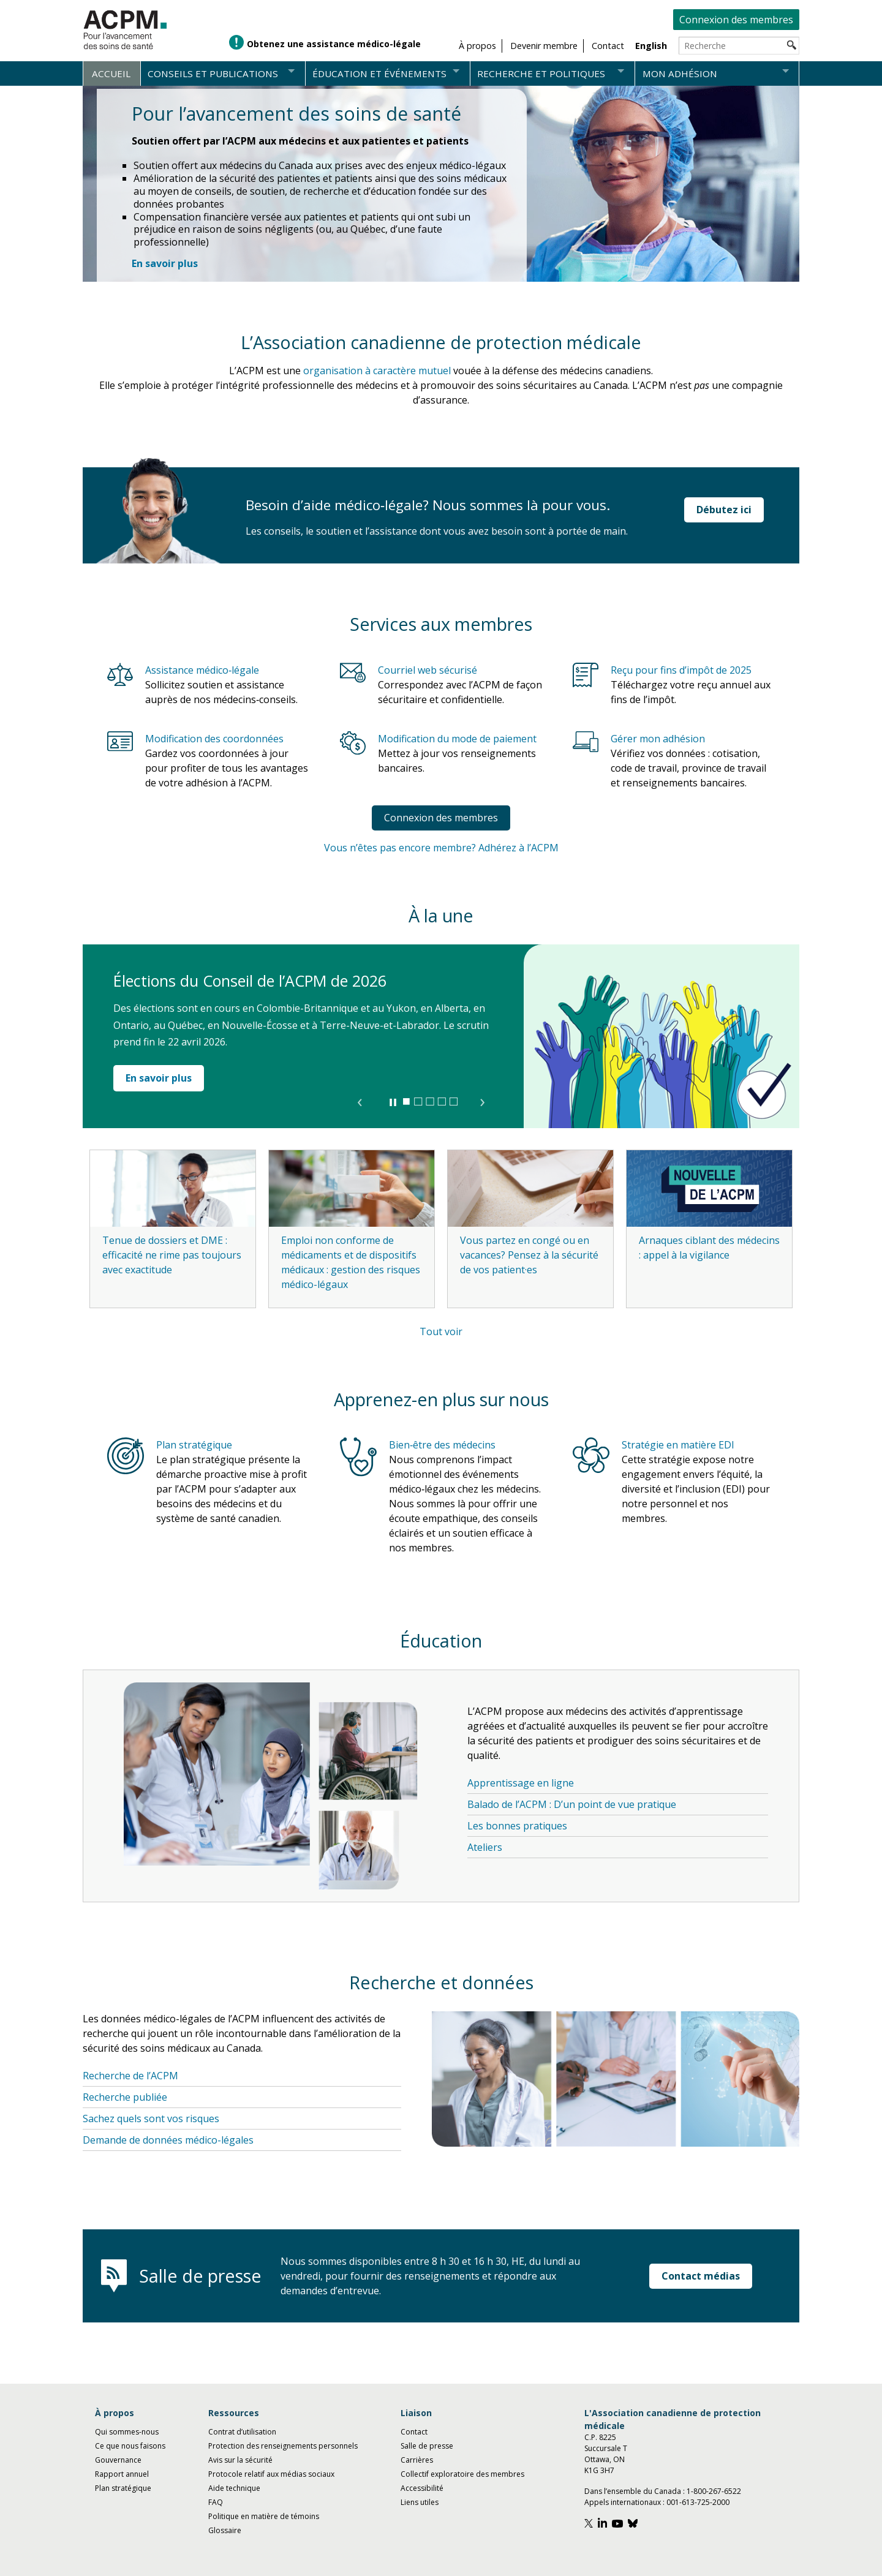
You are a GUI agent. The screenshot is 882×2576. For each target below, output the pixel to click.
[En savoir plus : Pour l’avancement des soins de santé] (165, 263)
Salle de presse (427, 2446)
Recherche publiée (125, 2097)
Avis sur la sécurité (240, 2460)
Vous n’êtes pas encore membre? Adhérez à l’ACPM (441, 847)
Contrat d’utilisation (242, 2432)
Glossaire (224, 2530)
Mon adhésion (680, 73)
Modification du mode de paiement (457, 738)
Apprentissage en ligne (520, 1783)
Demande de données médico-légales (168, 2140)
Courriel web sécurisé (427, 670)
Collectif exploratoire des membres (462, 2474)
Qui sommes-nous (127, 2432)
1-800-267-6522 (714, 2491)
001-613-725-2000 (697, 2502)
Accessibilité (422, 2488)
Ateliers (484, 1847)
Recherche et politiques (541, 73)
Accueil (111, 73)
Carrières (417, 2460)
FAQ (215, 2502)
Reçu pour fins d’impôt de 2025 (681, 670)
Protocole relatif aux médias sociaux (271, 2474)
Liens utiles (420, 2502)
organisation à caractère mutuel (377, 370)
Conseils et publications (213, 73)
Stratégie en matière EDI (678, 1445)
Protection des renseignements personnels (283, 2446)
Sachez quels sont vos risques (151, 2118)
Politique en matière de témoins (263, 2516)
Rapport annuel (122, 2474)
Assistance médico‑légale (202, 670)
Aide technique (234, 2488)
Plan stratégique (194, 1445)
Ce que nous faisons (130, 2446)
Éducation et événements (379, 73)
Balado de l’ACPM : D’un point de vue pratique (571, 1804)
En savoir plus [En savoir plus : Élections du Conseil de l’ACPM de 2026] (159, 1078)
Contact (414, 2432)
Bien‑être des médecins (442, 1445)
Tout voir (441, 1331)
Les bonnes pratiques (517, 1825)
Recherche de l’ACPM (130, 2075)
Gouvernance (118, 2460)
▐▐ (392, 1102)
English (651, 45)
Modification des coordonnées (214, 738)
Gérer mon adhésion (658, 738)
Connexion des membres (736, 19)
